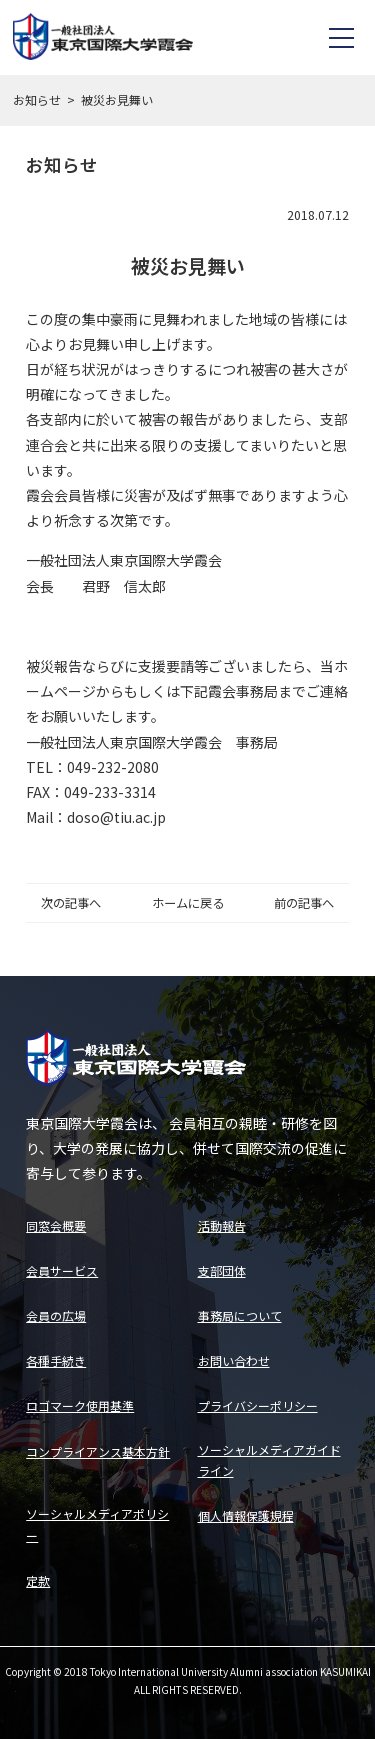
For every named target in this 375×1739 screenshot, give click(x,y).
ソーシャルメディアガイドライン (269, 1460)
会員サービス (62, 1270)
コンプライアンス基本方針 (98, 1451)
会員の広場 (56, 1315)
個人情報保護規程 (246, 1515)
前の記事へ (304, 903)
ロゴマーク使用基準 (80, 1405)
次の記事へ (71, 903)
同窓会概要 (56, 1225)
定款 (38, 1580)
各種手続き (56, 1360)
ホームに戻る (188, 903)
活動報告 (222, 1225)
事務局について (240, 1315)
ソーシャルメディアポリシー (97, 1524)
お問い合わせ (234, 1360)
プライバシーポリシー (258, 1405)
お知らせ (37, 99)
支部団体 (222, 1270)
